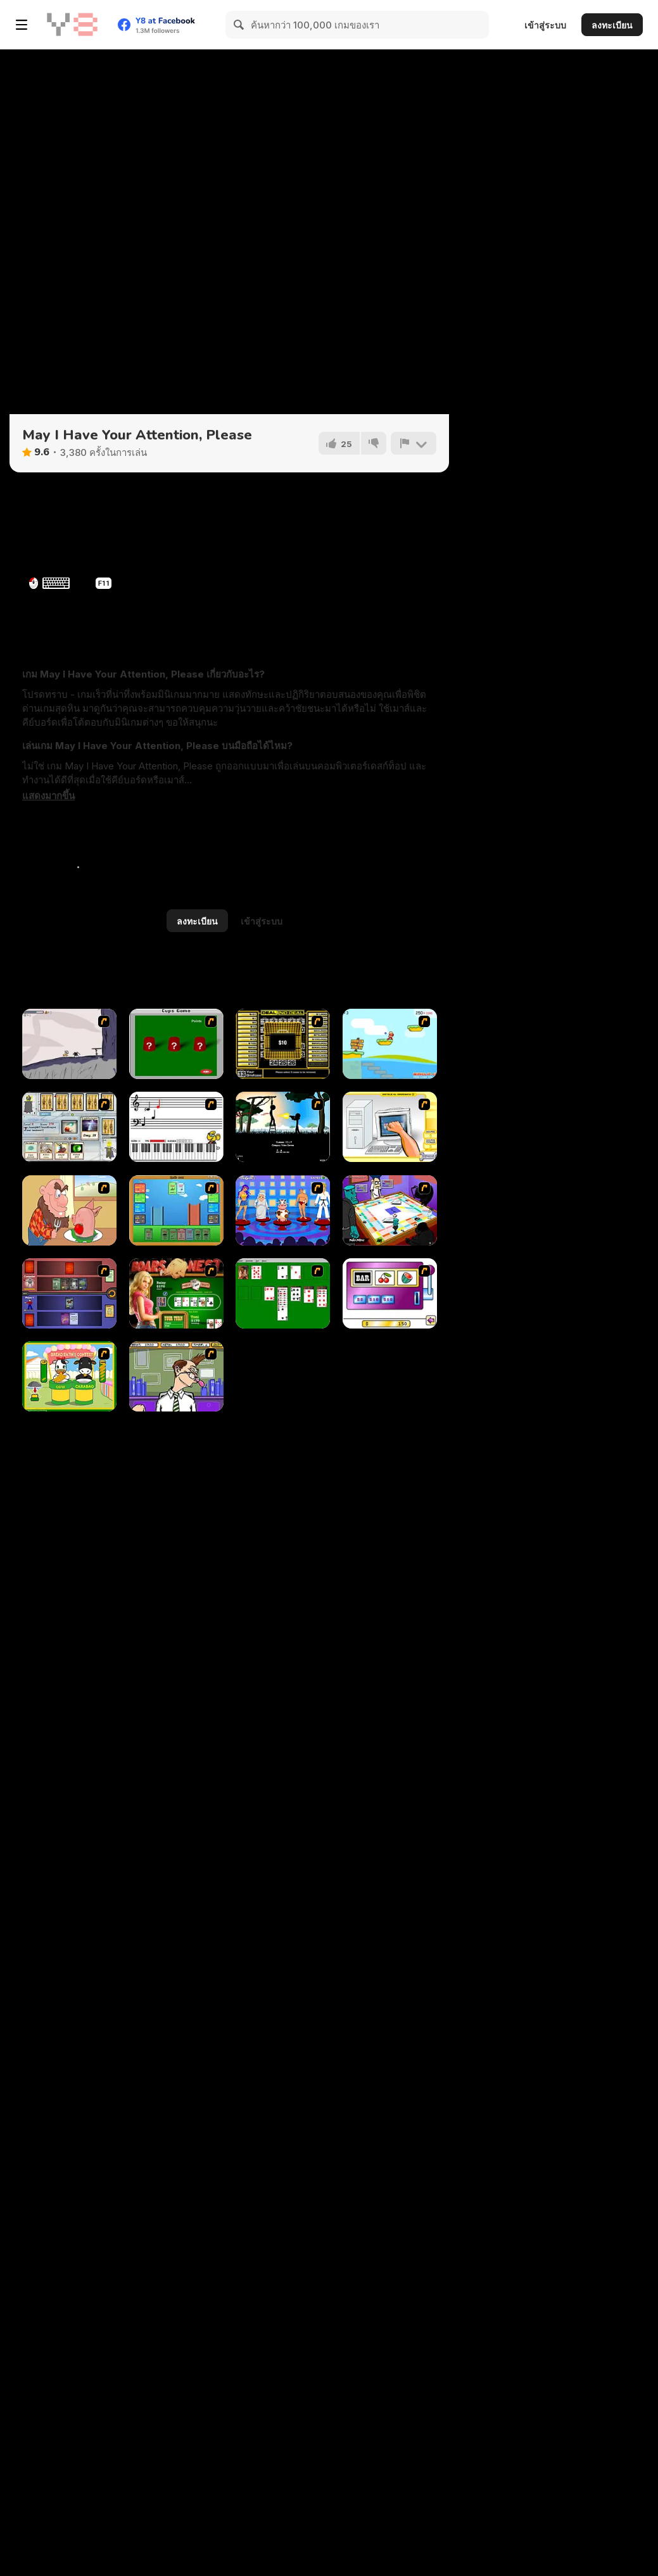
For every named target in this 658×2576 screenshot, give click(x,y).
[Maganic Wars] (69, 1127)
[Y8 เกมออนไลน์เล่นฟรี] (72, 25)
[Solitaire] (283, 1293)
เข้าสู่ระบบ (545, 25)
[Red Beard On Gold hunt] (390, 1044)
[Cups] (176, 1044)
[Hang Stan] (69, 1210)
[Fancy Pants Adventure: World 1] (69, 1044)
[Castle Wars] (176, 1210)
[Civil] (283, 1127)
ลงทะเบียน (612, 25)
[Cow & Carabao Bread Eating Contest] (69, 1376)
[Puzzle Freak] (390, 1210)
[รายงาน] (413, 443)
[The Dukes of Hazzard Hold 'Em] (176, 1293)
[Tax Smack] (176, 1376)
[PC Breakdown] (390, 1127)
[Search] (239, 25)
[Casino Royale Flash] (390, 1293)
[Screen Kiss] (283, 1210)
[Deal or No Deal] (283, 1044)
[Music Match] (176, 1127)
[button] (48, 796)
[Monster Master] (69, 1293)
